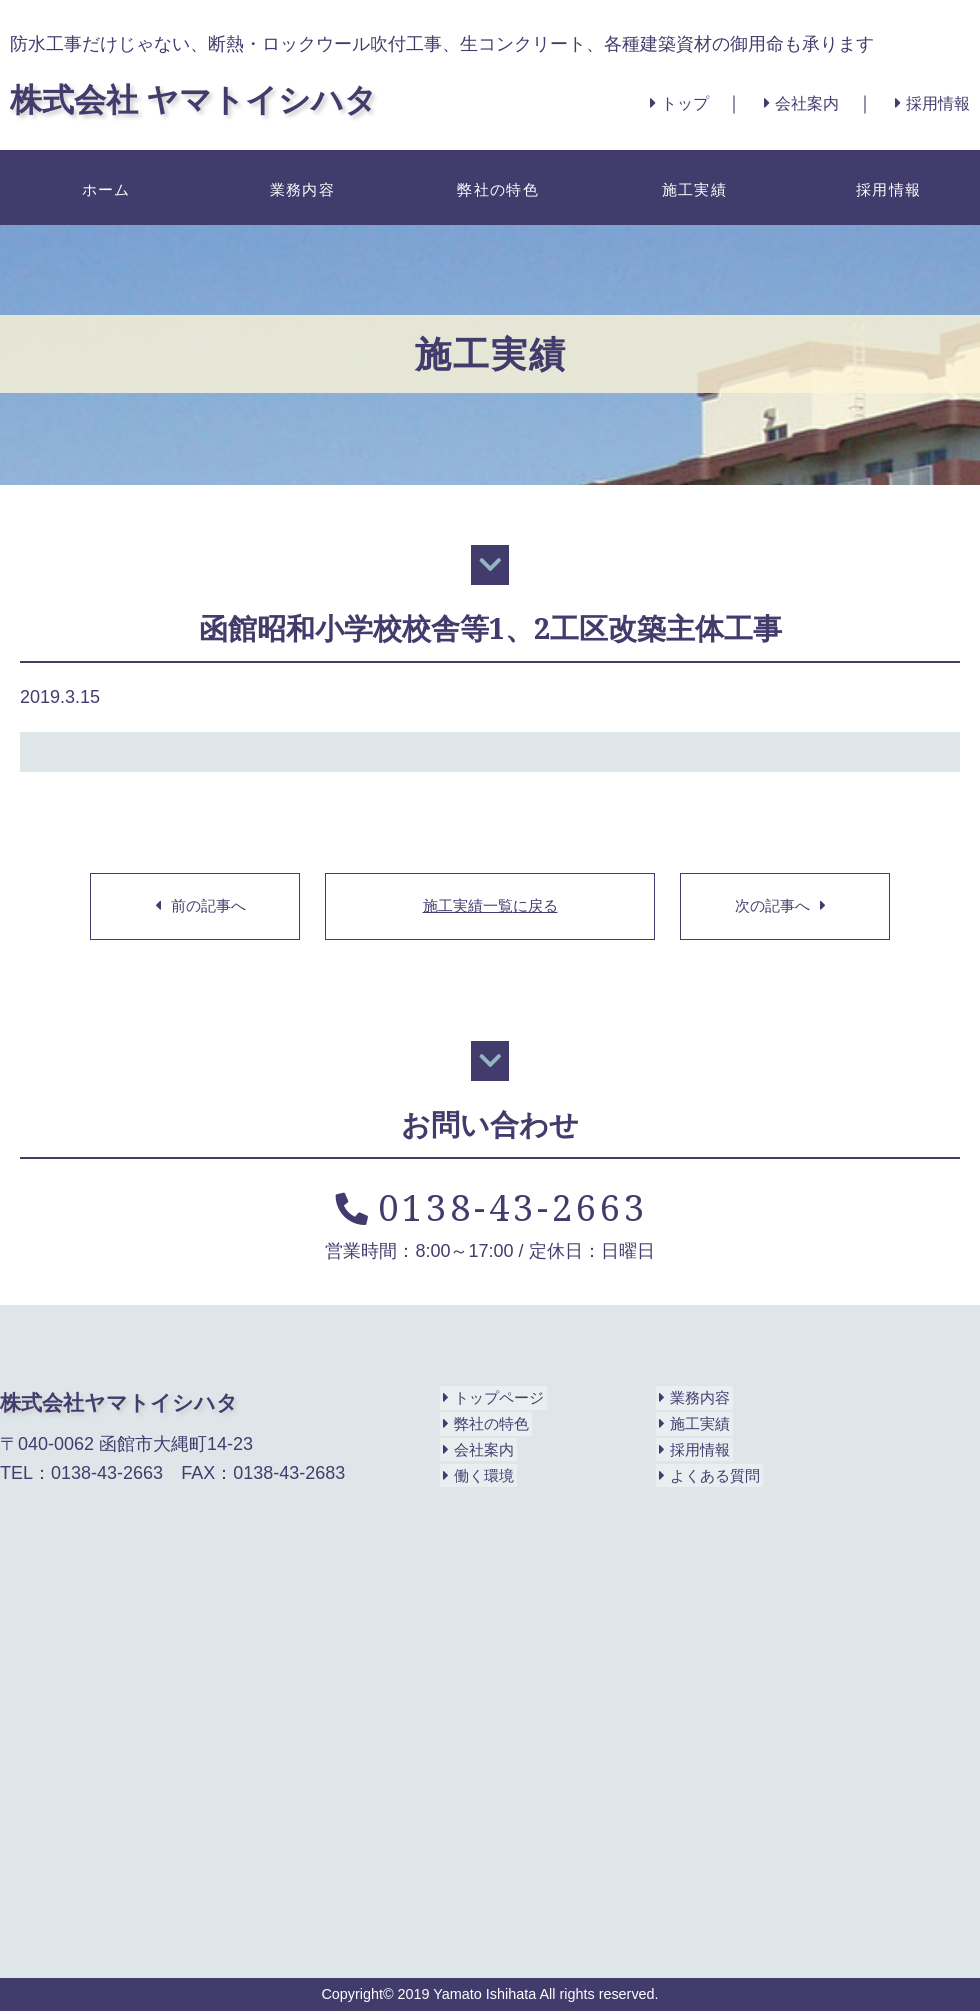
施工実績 (691, 187)
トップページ (493, 1402)
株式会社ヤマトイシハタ (124, 1406)
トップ (651, 103)
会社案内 (785, 103)
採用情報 (928, 103)
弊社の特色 (495, 187)
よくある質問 (709, 1480)
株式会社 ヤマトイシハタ (216, 97)
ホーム (103, 187)
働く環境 (477, 1480)
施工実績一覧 (490, 908)
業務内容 (299, 187)
